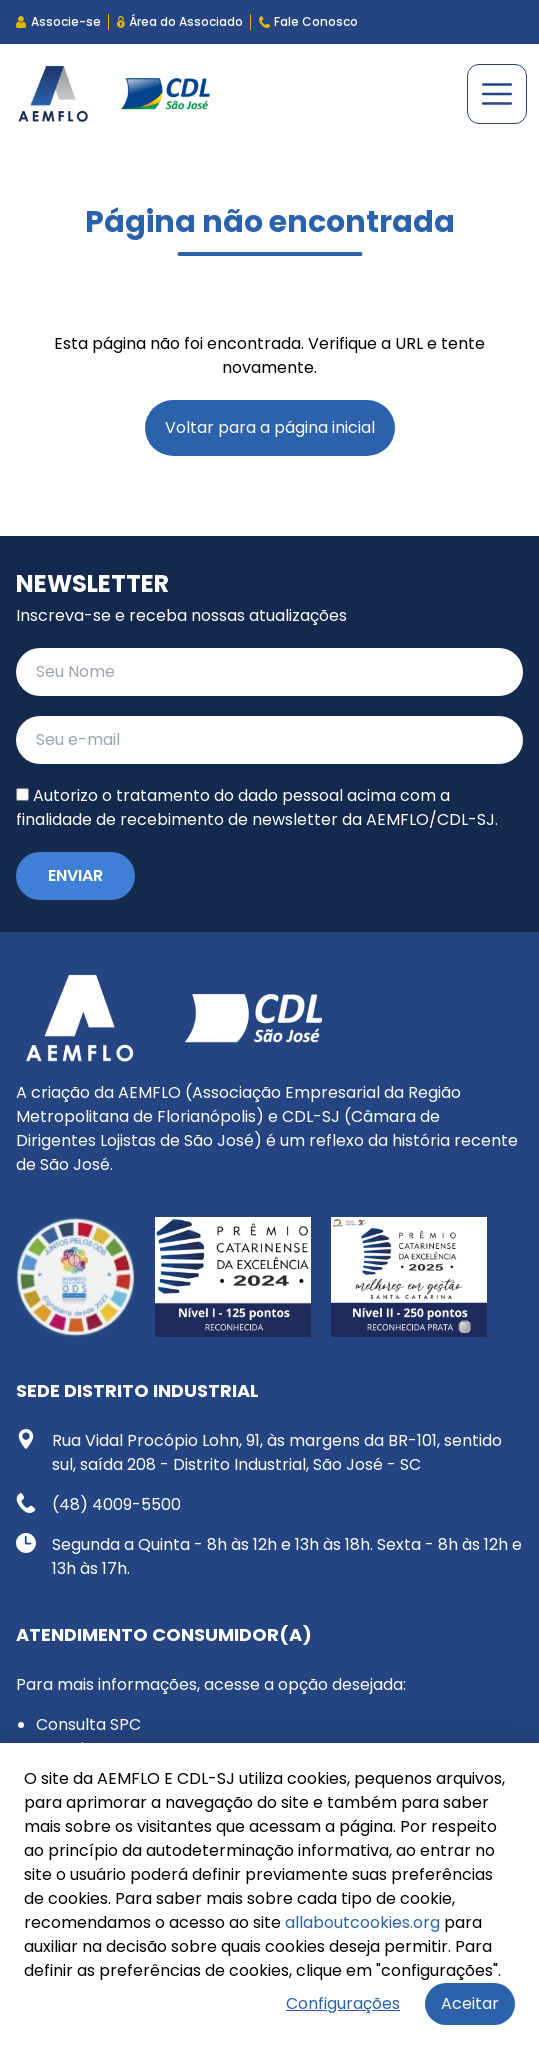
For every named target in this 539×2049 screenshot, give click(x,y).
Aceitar (470, 2003)
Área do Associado (180, 21)
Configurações (343, 2003)
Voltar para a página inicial (270, 427)
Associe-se (58, 21)
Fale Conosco (308, 21)
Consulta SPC (88, 1724)
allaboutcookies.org (362, 1922)
